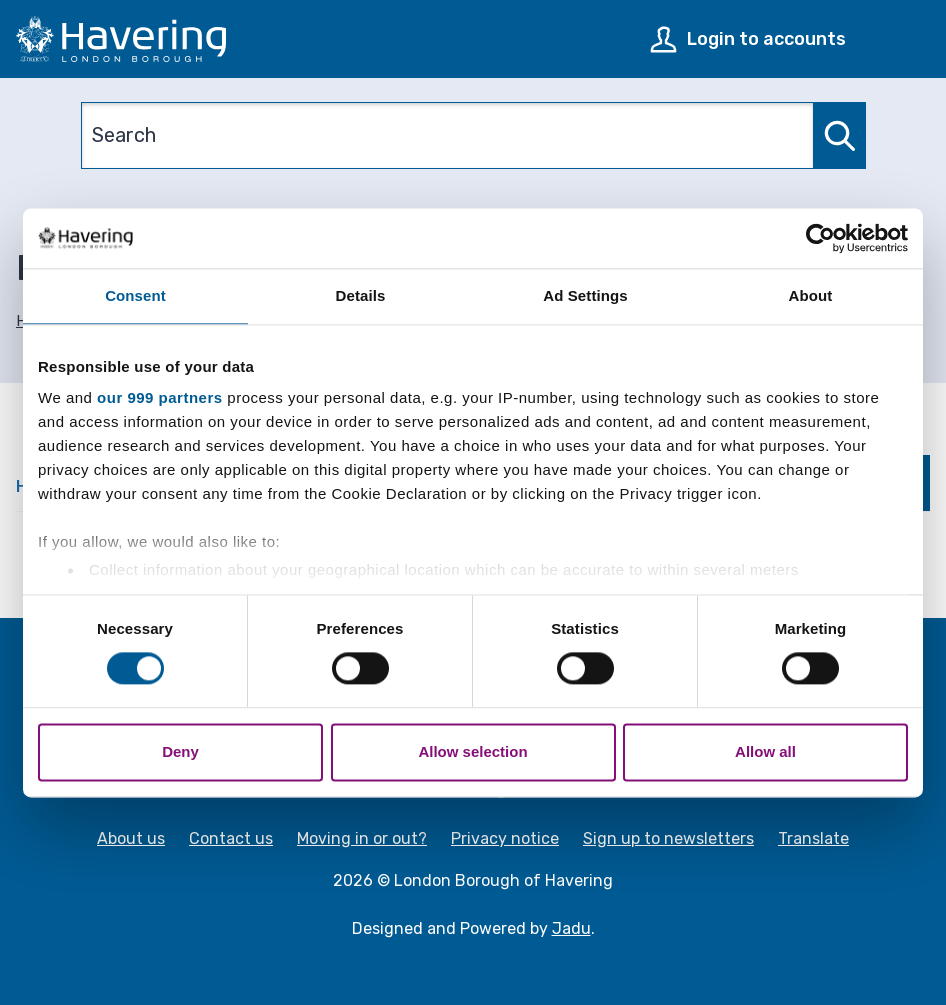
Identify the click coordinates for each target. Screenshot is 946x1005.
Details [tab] (361, 295)
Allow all (765, 751)
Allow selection (472, 751)
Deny (180, 751)
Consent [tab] (135, 295)
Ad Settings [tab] (585, 295)
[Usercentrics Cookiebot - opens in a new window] (820, 238)
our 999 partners (160, 397)
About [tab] (811, 295)
